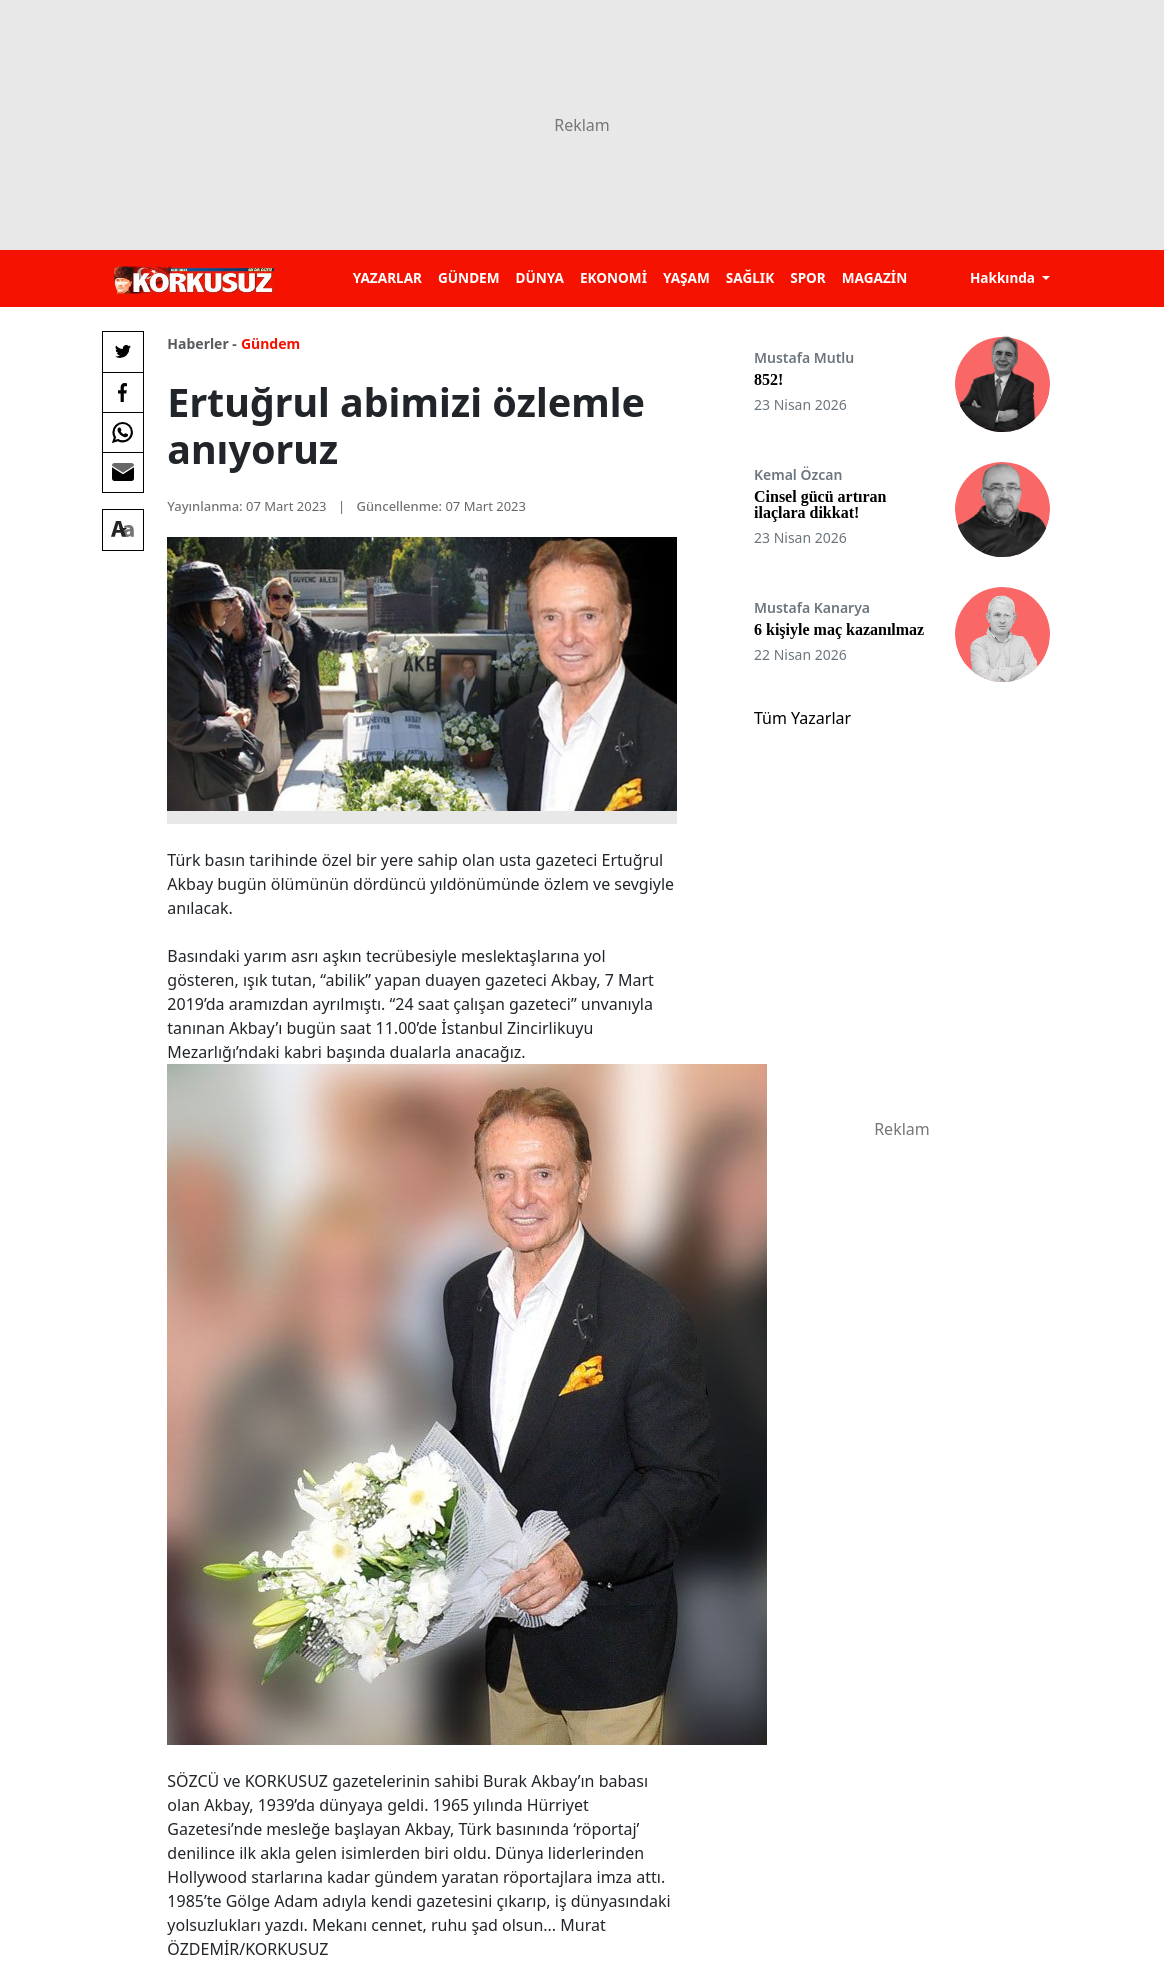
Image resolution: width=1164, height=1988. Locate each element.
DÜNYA (540, 277)
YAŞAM (686, 277)
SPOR (808, 277)
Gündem (270, 343)
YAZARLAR (387, 277)
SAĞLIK (750, 277)
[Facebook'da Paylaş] (123, 392)
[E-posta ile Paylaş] (123, 472)
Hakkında (1004, 277)
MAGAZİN (874, 277)
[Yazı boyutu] (123, 530)
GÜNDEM (469, 277)
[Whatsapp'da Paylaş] (123, 432)
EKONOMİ (613, 277)
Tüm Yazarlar (802, 718)
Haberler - (201, 343)
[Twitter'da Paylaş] (123, 352)
